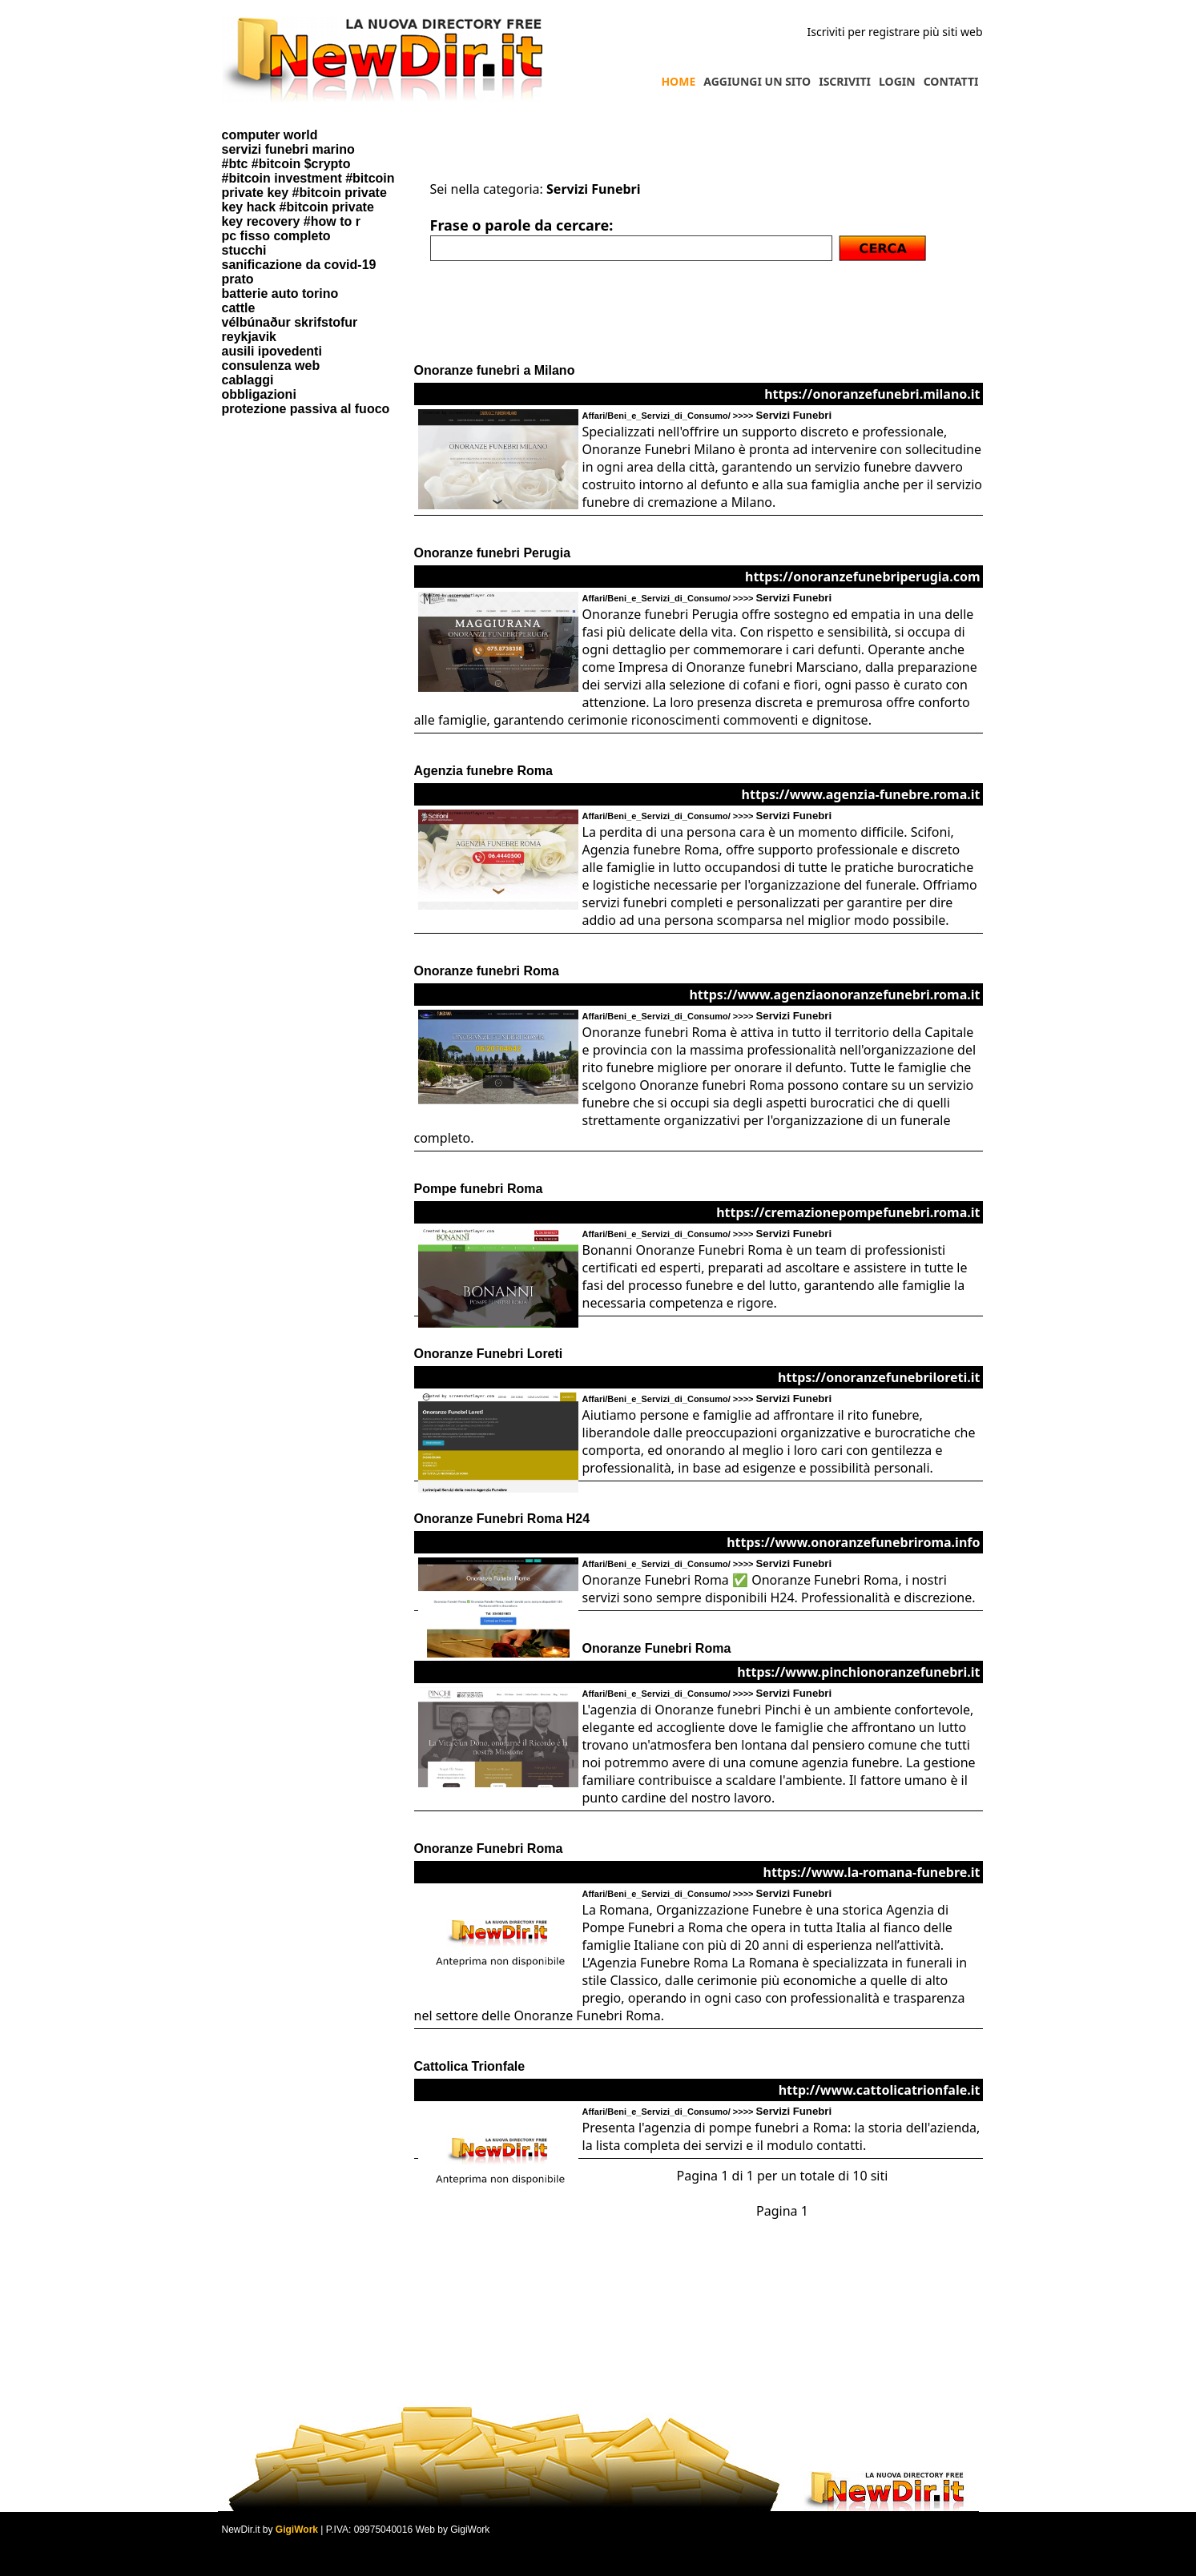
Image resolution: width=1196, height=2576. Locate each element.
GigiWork (297, 2529)
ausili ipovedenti (272, 351)
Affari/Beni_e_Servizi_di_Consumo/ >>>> (707, 415)
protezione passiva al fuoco (306, 409)
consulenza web (271, 365)
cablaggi (248, 380)
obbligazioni (259, 394)
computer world (270, 135)
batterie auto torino (280, 293)
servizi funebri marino (288, 149)
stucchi (244, 250)
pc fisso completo (276, 236)
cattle (239, 308)
